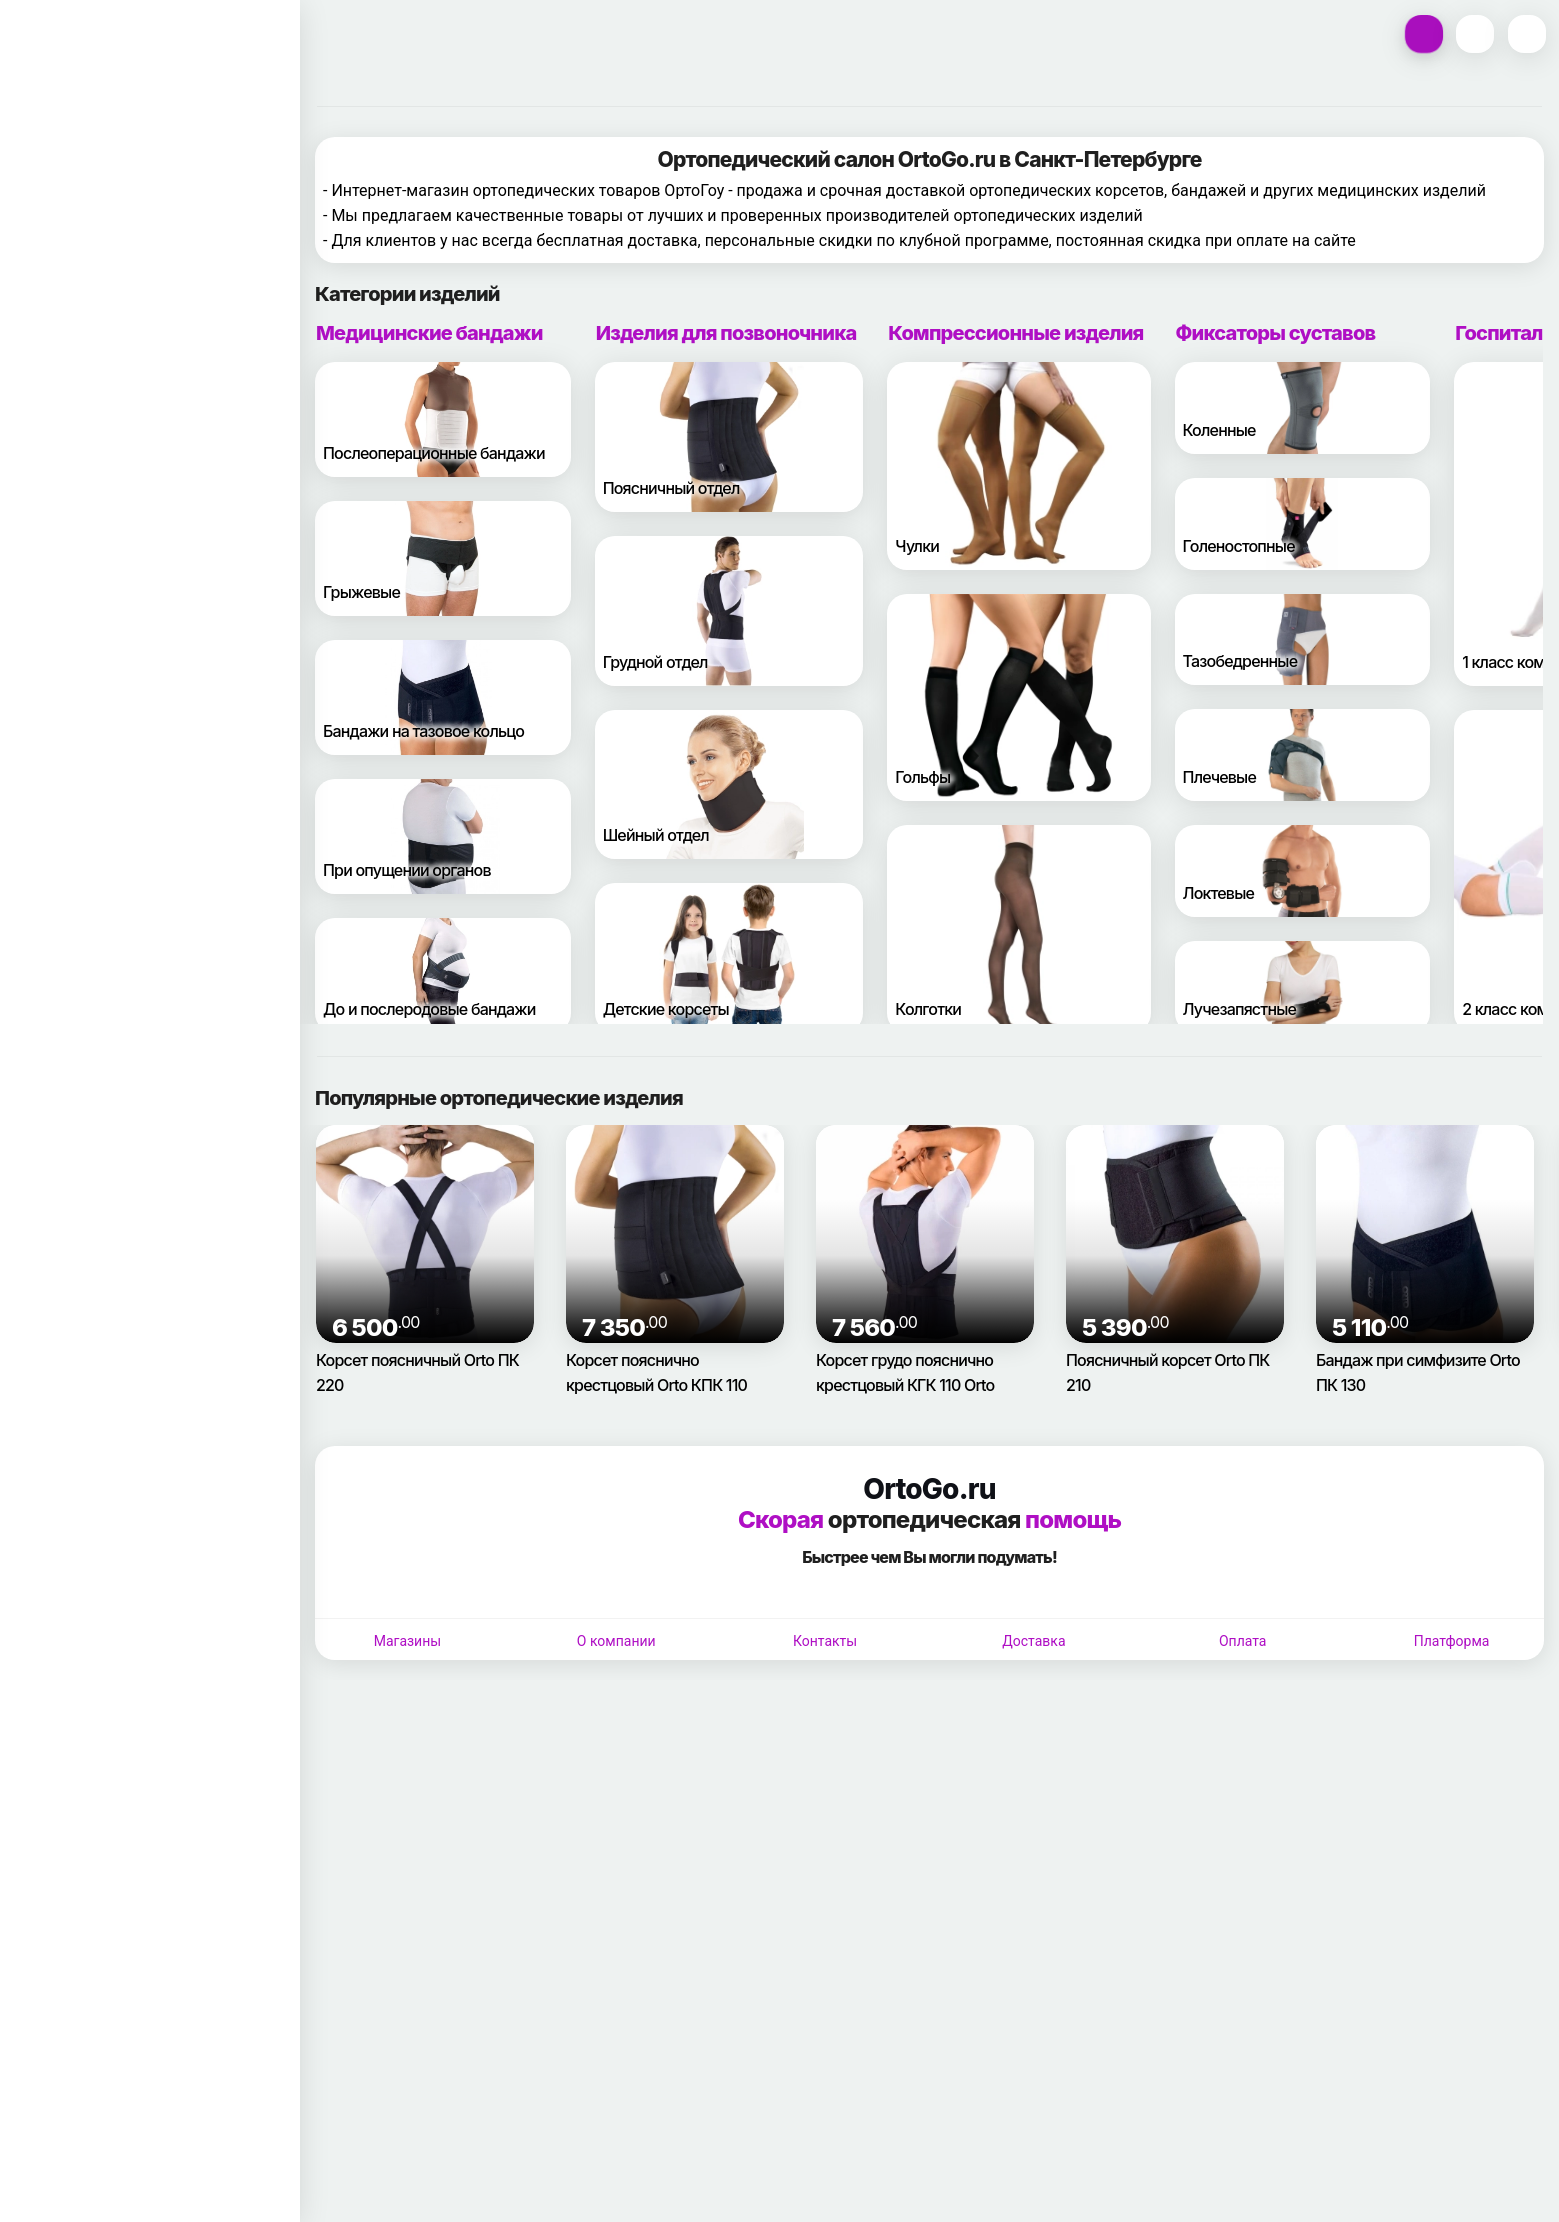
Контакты (825, 2183)
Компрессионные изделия (1015, 875)
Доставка (1033, 2183)
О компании (616, 2183)
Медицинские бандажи (429, 875)
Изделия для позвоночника (726, 875)
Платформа (1452, 2183)
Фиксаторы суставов (1276, 875)
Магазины (407, 2183)
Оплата (1243, 2183)
